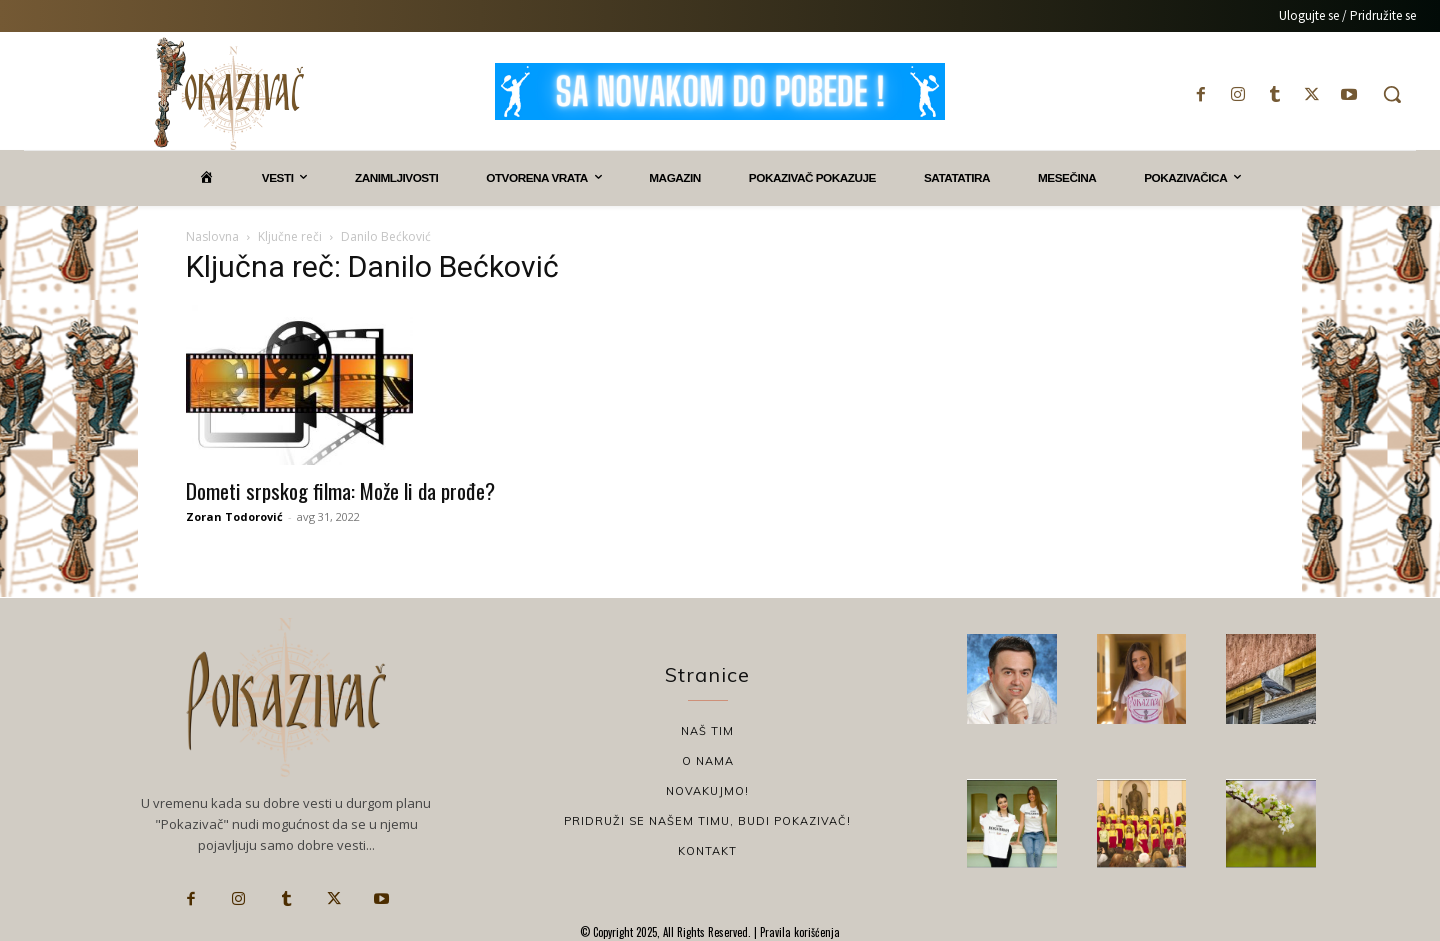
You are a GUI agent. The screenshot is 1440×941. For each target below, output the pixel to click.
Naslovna (212, 236)
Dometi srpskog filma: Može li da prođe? (340, 490)
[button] (1392, 94)
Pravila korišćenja (798, 932)
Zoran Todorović (234, 516)
